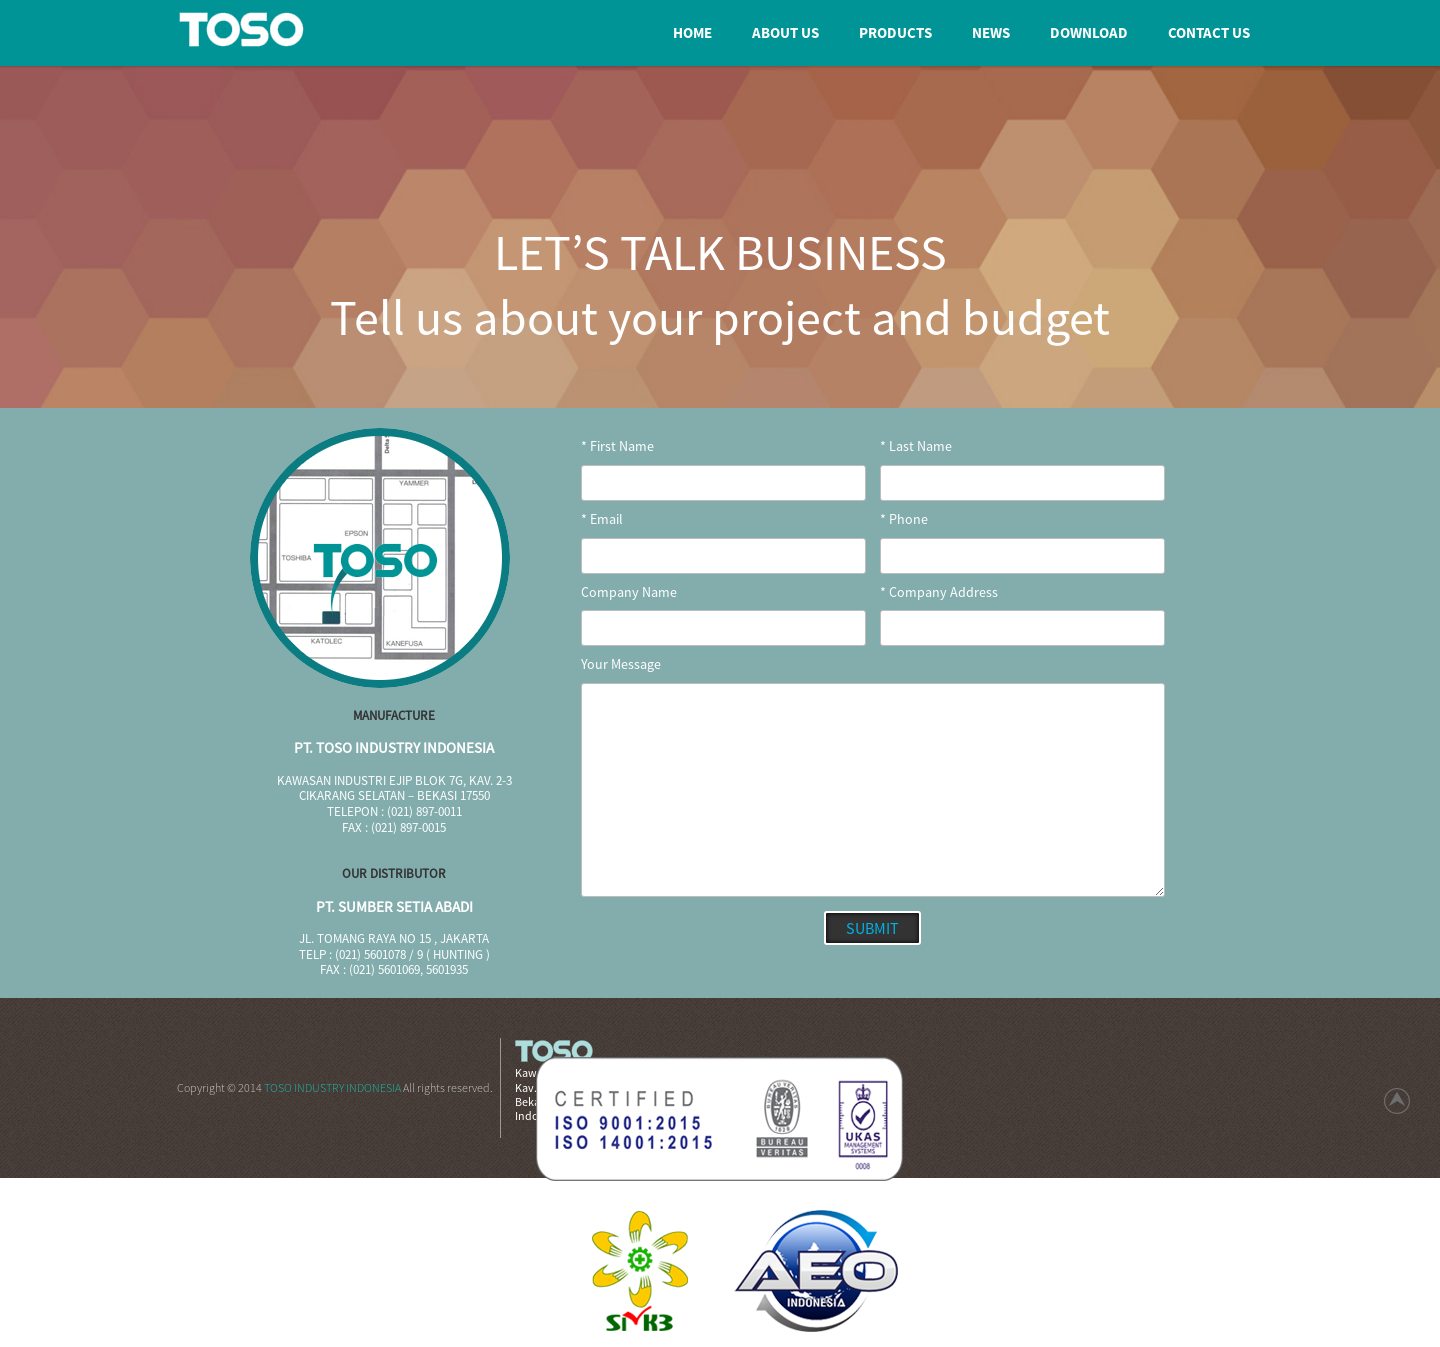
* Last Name (916, 446)
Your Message (621, 664)
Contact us (1209, 32)
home (692, 32)
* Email (602, 519)
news (991, 32)
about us (785, 32)
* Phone (904, 519)
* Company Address (939, 592)
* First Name (617, 446)
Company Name (629, 592)
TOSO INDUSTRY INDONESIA (333, 1087)
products (895, 32)
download (1089, 32)
